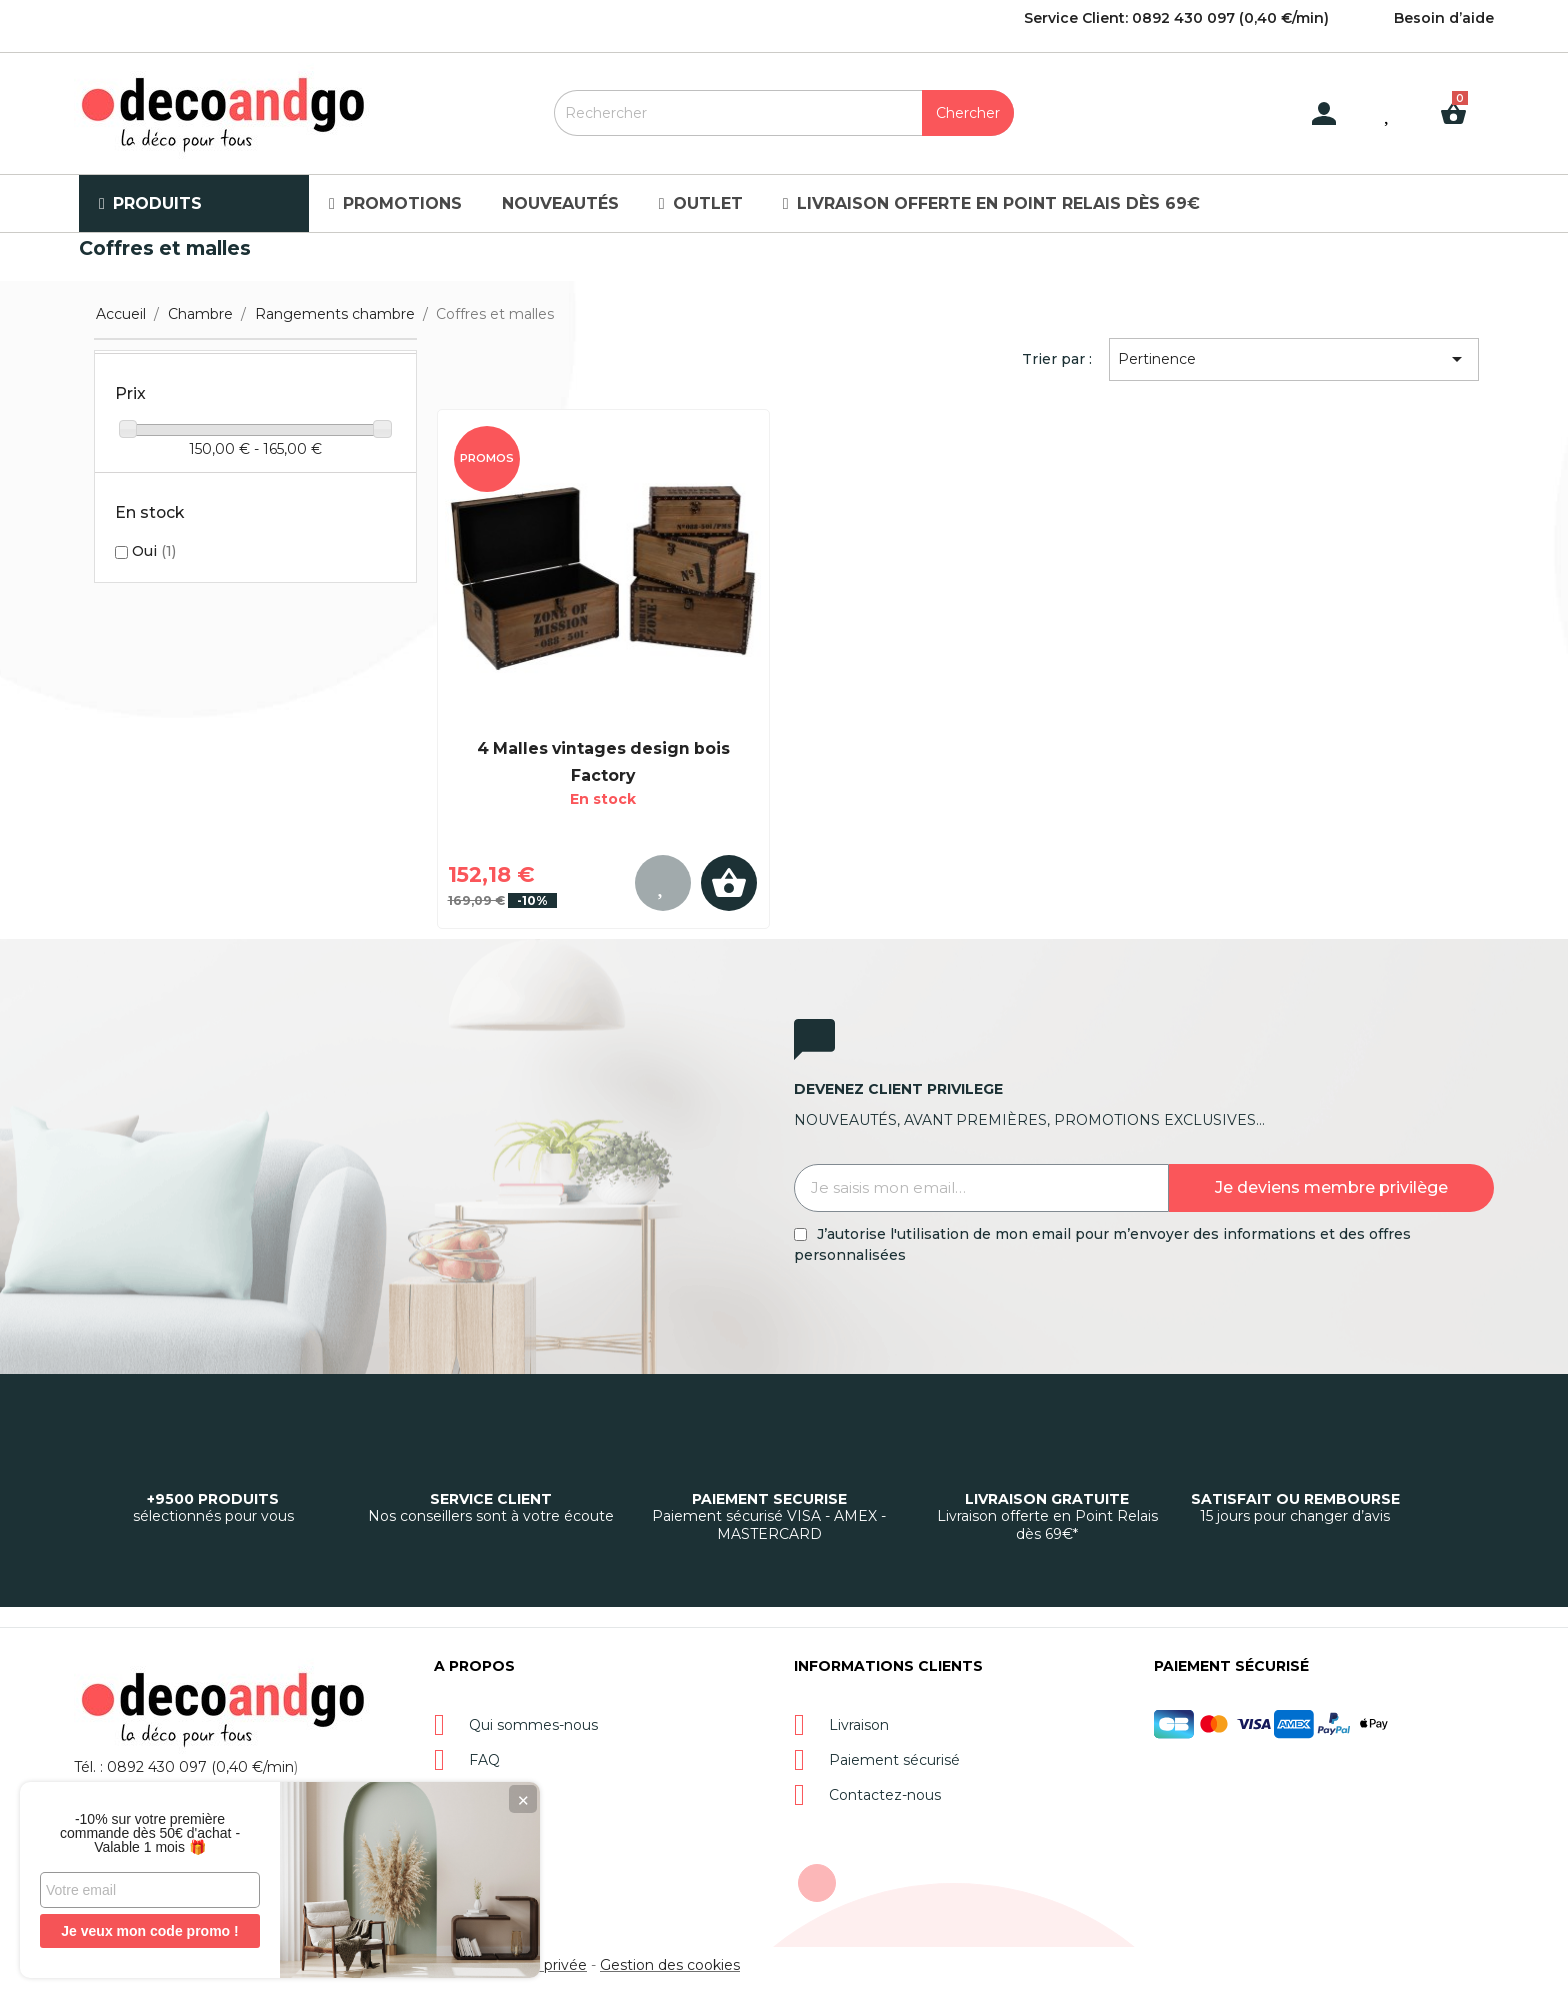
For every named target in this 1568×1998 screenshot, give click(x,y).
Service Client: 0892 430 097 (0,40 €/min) (1176, 18)
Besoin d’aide (1444, 18)
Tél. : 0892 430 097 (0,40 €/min (184, 1767)
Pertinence (1293, 359)
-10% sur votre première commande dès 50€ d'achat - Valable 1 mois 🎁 (150, 1833)
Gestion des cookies (670, 1965)
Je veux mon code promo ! (149, 1931)
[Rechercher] (784, 113)
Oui (154, 551)
